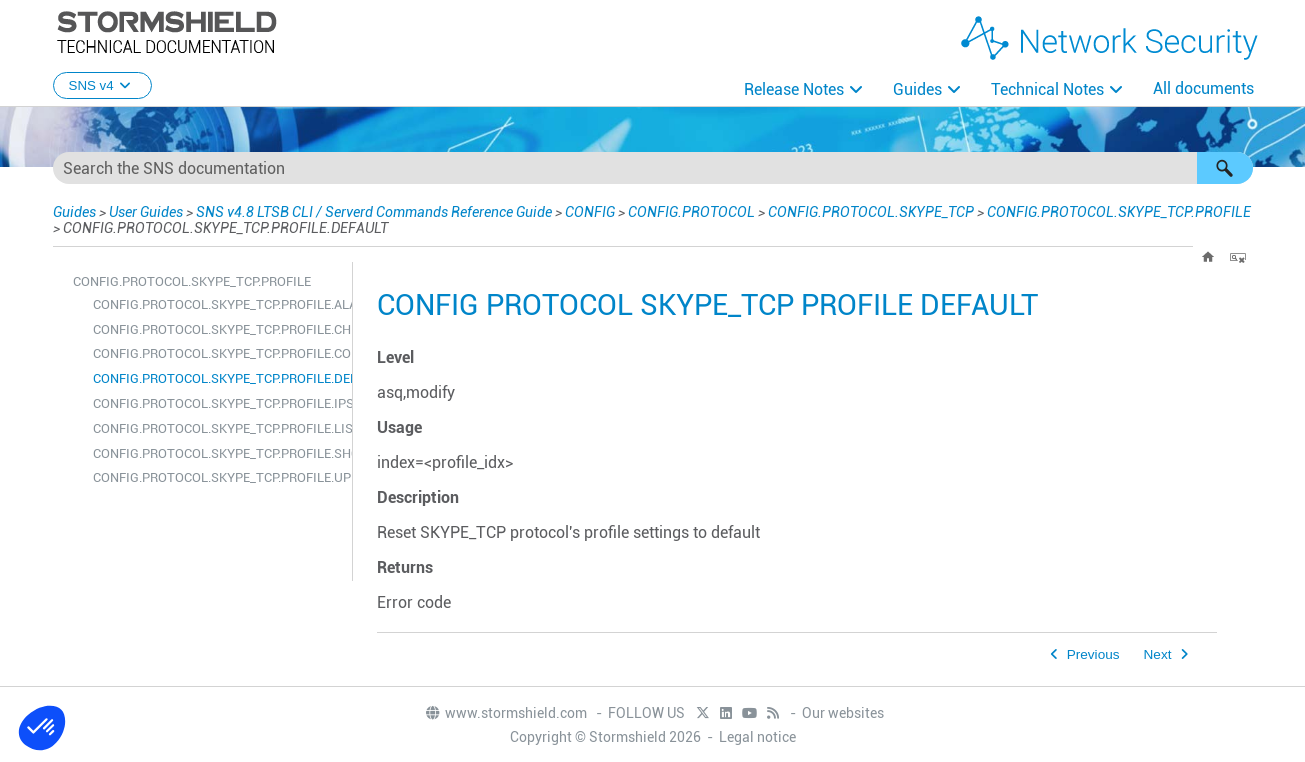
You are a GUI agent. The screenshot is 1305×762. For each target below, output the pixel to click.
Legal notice (757, 737)
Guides (917, 89)
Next (1158, 654)
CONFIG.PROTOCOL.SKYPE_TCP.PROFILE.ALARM (217, 304)
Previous (1093, 654)
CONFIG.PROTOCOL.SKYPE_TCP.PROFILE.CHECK (217, 329)
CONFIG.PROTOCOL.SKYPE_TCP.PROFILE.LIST (217, 428)
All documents (1203, 88)
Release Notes (794, 89)
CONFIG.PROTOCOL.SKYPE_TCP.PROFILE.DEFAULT (217, 378)
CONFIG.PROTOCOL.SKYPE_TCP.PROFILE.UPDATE (217, 477)
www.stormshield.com (505, 713)
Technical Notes (1047, 89)
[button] (1225, 168)
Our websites (843, 713)
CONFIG (590, 212)
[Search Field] (653, 168)
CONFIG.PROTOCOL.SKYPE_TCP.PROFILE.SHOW (217, 453)
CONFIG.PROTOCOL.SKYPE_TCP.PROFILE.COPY (217, 353)
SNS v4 (102, 85)
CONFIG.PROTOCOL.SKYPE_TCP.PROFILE (1119, 212)
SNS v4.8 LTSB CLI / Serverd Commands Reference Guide (374, 212)
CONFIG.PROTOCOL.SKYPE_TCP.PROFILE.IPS (217, 403)
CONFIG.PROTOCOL (691, 212)
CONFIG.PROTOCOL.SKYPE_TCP (871, 212)
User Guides (146, 212)
